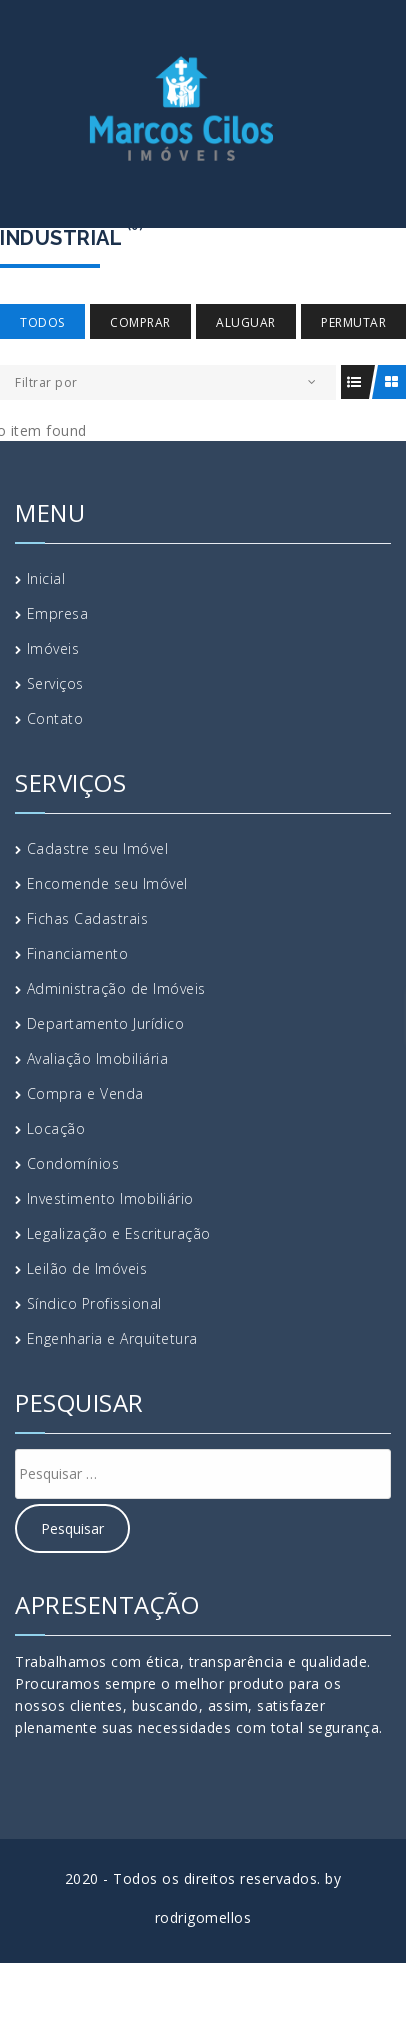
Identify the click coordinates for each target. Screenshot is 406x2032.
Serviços (55, 683)
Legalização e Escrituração (119, 1233)
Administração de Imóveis (116, 988)
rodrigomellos (203, 1917)
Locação (56, 1128)
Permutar (353, 322)
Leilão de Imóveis (87, 1268)
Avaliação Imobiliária (98, 1058)
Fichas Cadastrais (88, 918)
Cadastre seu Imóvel (98, 848)
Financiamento (78, 953)
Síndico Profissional (94, 1303)
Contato (55, 718)
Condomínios (73, 1163)
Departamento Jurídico (106, 1023)
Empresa (58, 613)
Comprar (140, 322)
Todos (42, 322)
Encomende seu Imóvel (107, 883)
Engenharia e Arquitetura (112, 1338)
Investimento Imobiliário (110, 1198)
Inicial (46, 578)
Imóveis (53, 648)
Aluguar (246, 322)
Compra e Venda (85, 1093)
